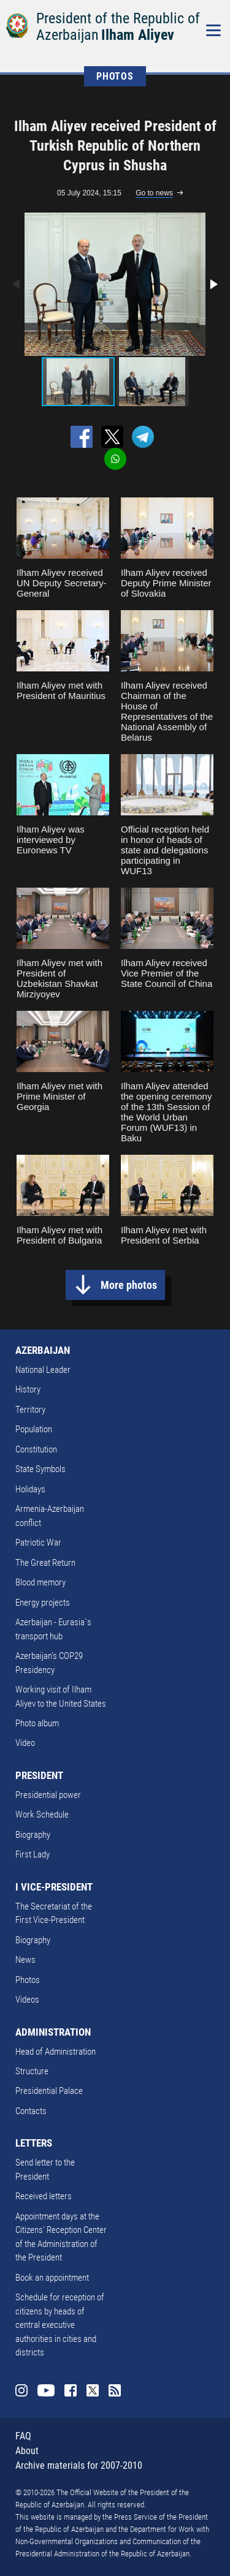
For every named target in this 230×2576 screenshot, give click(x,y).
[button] (213, 284)
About (27, 2451)
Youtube (46, 2390)
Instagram (21, 2390)
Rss (115, 2390)
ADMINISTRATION (53, 2032)
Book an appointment (52, 2277)
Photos (27, 1979)
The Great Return (45, 1562)
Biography (32, 1834)
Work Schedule (42, 1814)
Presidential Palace (49, 2090)
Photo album (37, 1723)
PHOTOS (115, 76)
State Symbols (40, 1469)
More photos (129, 1285)
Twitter (92, 2390)
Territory (30, 1409)
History (27, 1389)
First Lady (32, 1854)
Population (33, 1429)
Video (25, 1742)
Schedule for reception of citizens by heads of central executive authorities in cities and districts (59, 2325)
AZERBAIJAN (42, 1350)
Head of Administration (55, 2051)
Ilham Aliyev (137, 34)
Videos (27, 1999)
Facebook (70, 2390)
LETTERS (33, 2143)
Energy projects (42, 1602)
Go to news (154, 193)
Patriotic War (38, 1542)
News (25, 1959)
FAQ (23, 2436)
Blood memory (40, 1582)
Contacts (31, 2111)
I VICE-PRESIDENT (54, 1887)
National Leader (43, 1369)
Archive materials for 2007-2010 (78, 2465)
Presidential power (48, 1794)
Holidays (30, 1489)
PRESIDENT (39, 1775)
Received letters (43, 2196)
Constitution (36, 1449)
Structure (31, 2071)
